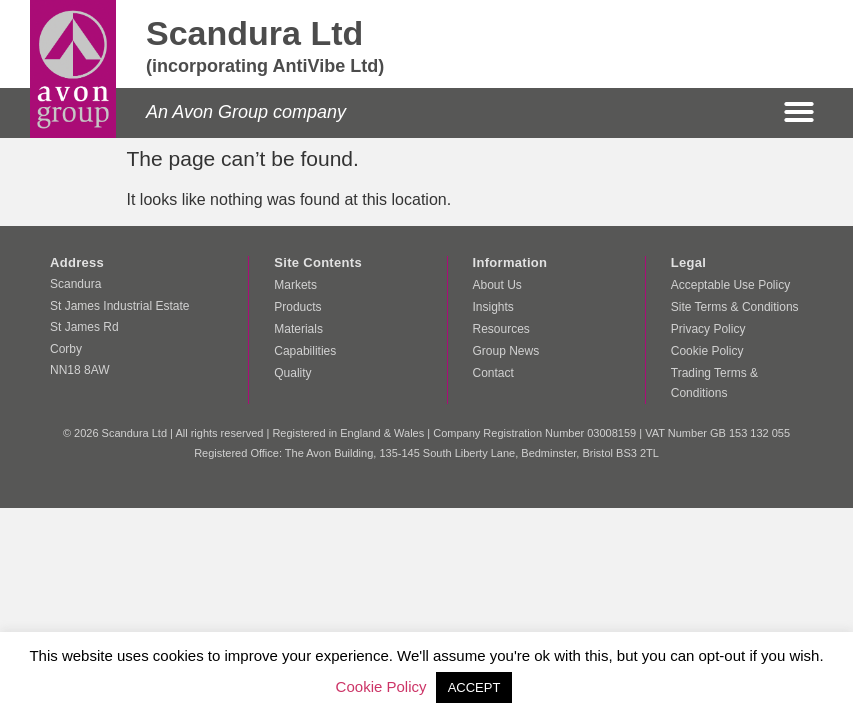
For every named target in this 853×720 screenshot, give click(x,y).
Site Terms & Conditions (735, 307)
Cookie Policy (707, 351)
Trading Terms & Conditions (714, 383)
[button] (799, 112)
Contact (493, 373)
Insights (493, 307)
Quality (292, 373)
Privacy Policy (708, 329)
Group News (506, 351)
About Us (497, 285)
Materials (298, 329)
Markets (295, 285)
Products (297, 307)
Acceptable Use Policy (730, 285)
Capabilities (305, 351)
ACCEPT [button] (474, 687)
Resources (501, 329)
